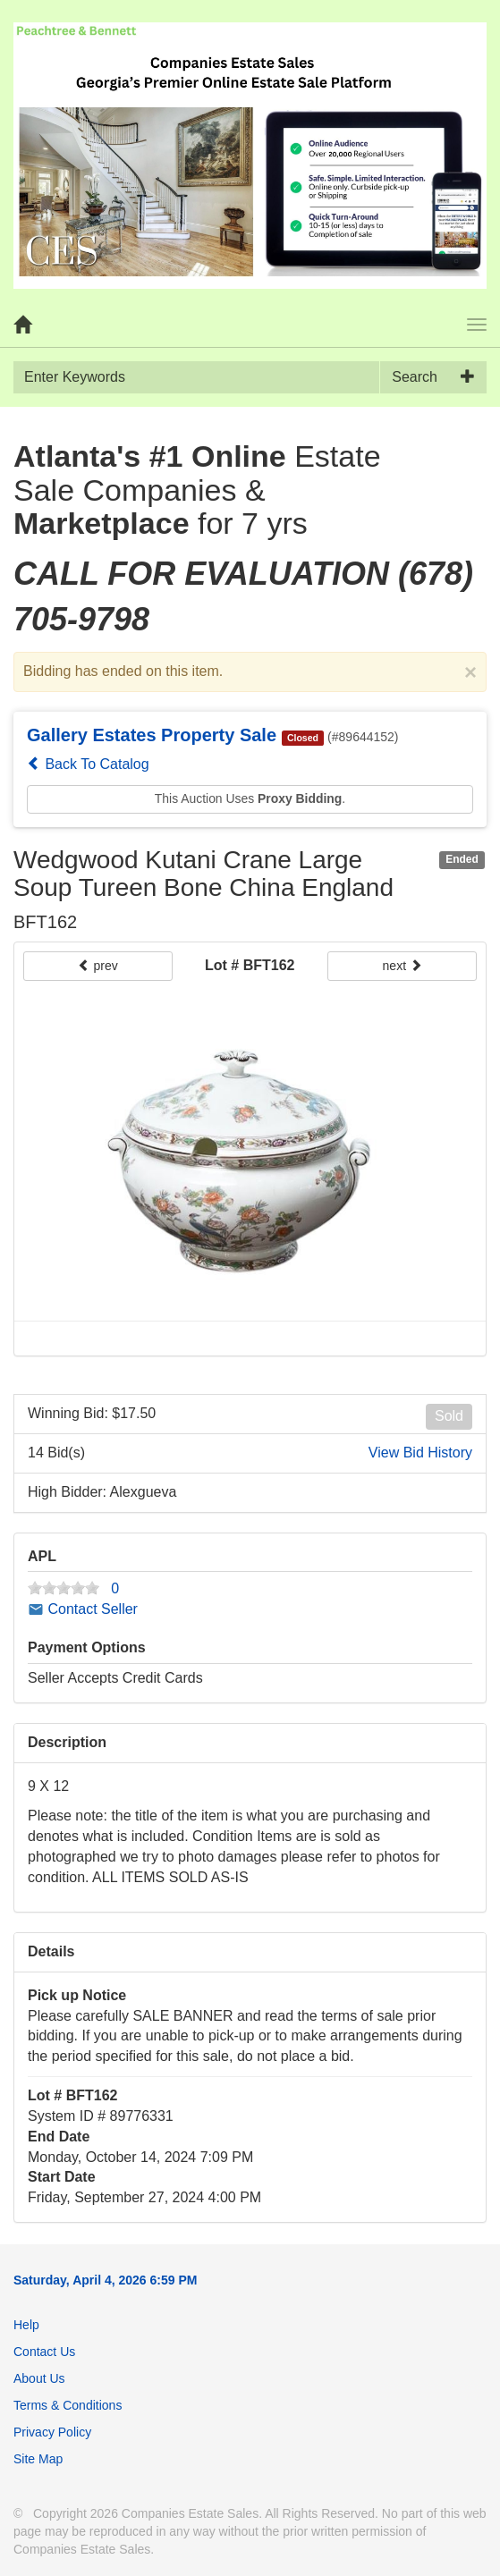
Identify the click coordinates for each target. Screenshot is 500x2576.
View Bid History (420, 1452)
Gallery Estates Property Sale (151, 735)
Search (414, 376)
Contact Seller (83, 1609)
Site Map (38, 2459)
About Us (39, 2378)
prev (98, 966)
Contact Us (44, 2351)
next (402, 966)
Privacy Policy (52, 2432)
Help (26, 2325)
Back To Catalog (88, 764)
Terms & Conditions (67, 2405)
